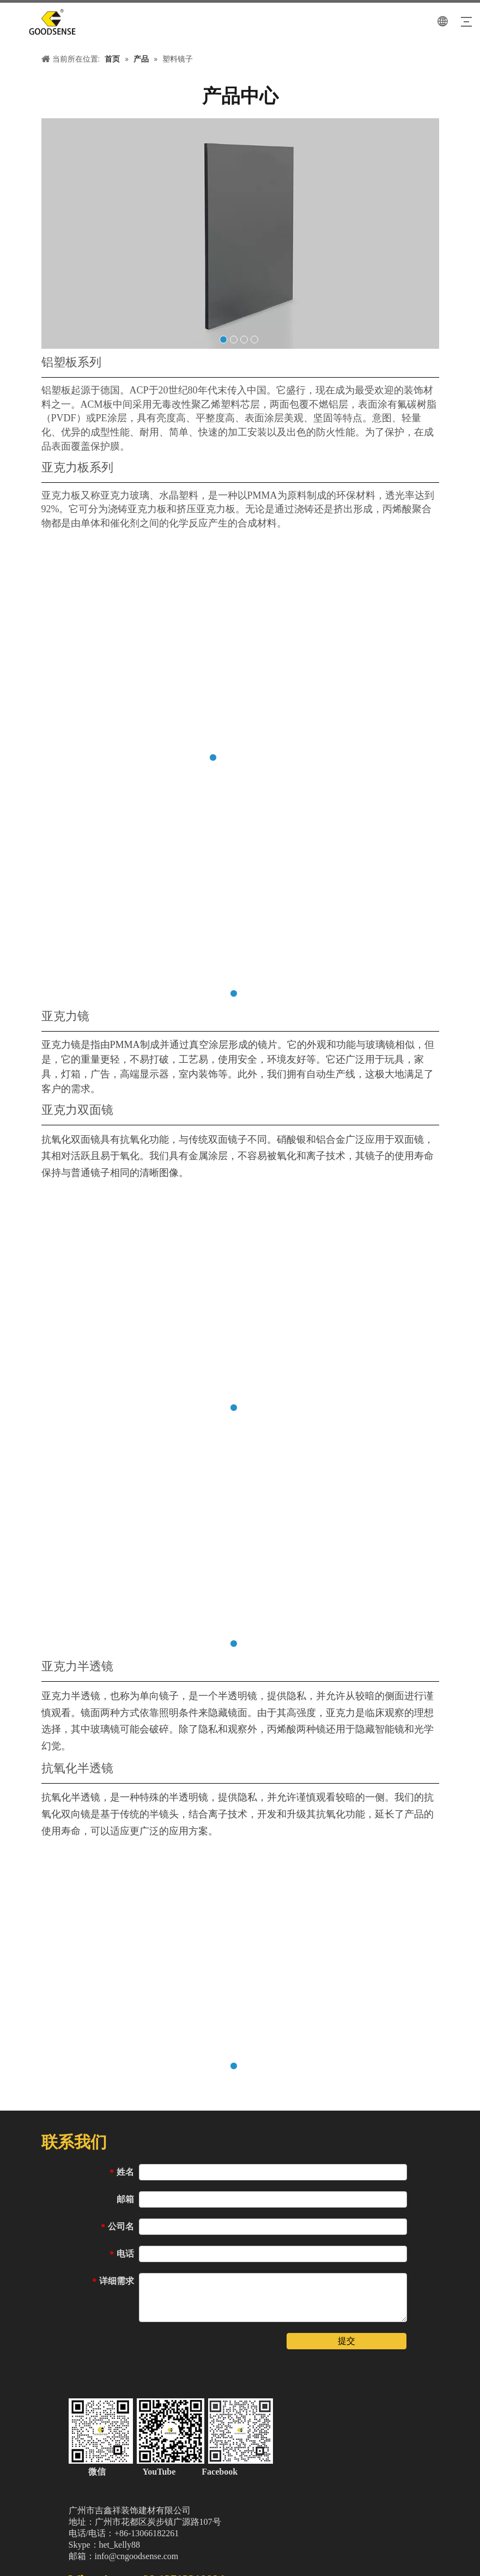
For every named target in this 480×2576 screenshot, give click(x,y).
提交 (346, 2339)
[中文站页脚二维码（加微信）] (171, 2430)
